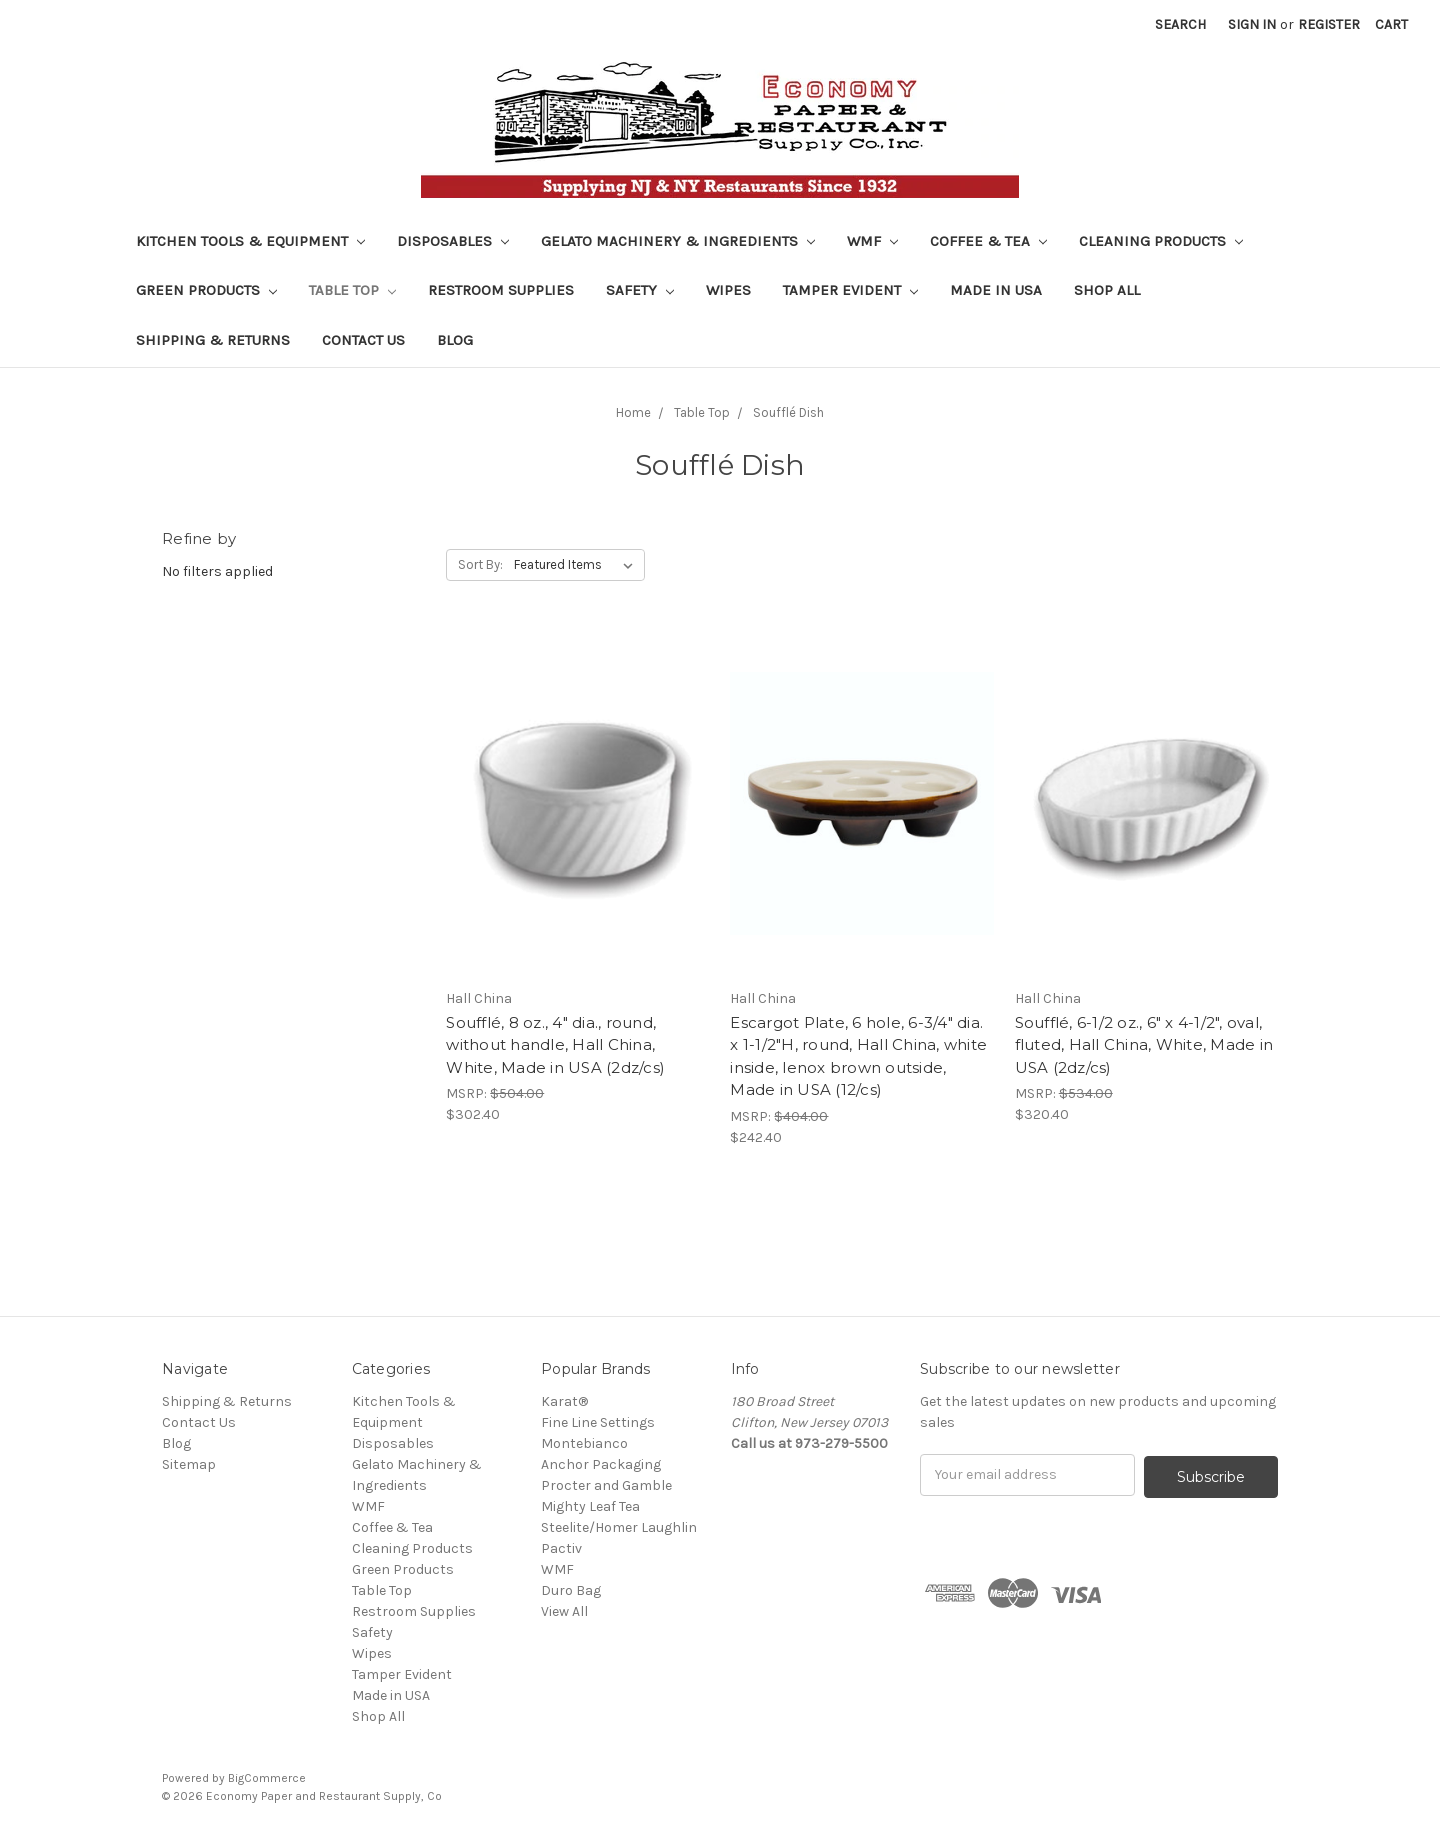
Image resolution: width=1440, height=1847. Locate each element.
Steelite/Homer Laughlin (619, 1527)
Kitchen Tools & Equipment (250, 241)
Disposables (453, 241)
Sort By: (480, 564)
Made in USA (996, 290)
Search (1180, 24)
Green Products (206, 290)
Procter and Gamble (606, 1485)
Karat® (564, 1401)
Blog (455, 340)
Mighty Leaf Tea (590, 1506)
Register (1329, 24)
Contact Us (363, 340)
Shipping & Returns (213, 340)
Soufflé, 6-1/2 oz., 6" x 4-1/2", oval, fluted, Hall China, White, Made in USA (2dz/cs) (1144, 1045)
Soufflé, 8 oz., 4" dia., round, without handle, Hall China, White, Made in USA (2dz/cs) (555, 1045)
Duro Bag (571, 1590)
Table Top (352, 290)
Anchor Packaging (601, 1464)
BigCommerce (267, 1778)
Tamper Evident (850, 290)
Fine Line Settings (598, 1422)
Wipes (728, 290)
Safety (640, 290)
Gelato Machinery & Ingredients (678, 241)
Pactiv (561, 1548)
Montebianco (584, 1443)
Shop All (1107, 290)
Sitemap (189, 1464)
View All (564, 1611)
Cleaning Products (1161, 241)
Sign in (1252, 24)
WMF (872, 241)
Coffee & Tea (988, 241)
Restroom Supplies (501, 290)
